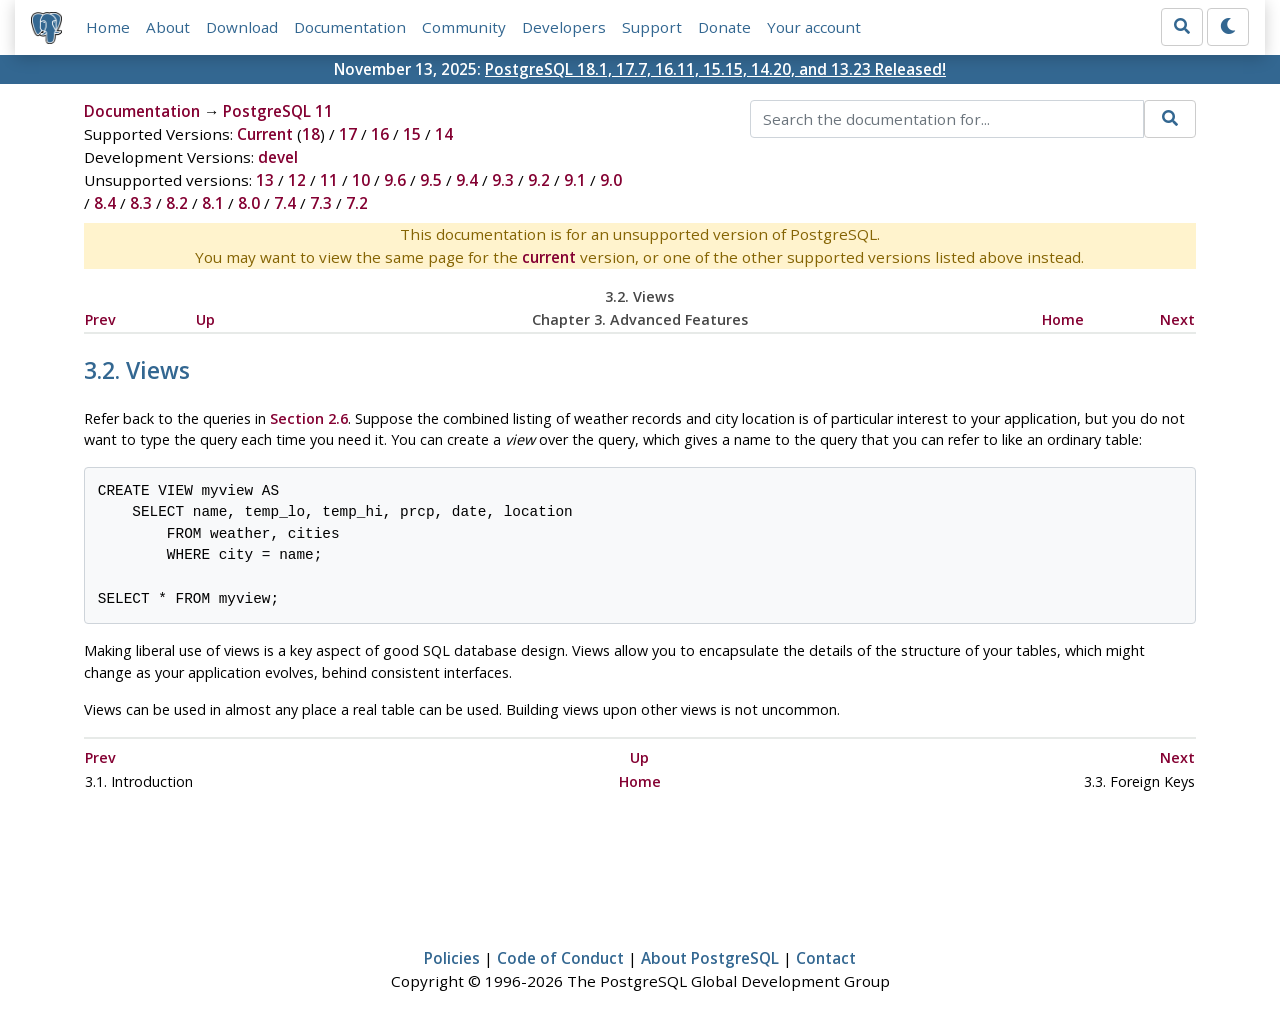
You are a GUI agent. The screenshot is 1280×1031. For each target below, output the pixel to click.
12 (297, 180)
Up (205, 319)
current (549, 257)
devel (278, 157)
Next (1177, 319)
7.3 (321, 203)
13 (265, 180)
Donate (724, 27)
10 (361, 180)
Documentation (350, 27)
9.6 (395, 180)
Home (108, 27)
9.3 (503, 180)
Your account (814, 27)
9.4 (467, 180)
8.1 (213, 203)
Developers (564, 27)
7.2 (357, 203)
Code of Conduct (560, 958)
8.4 (105, 203)
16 (380, 134)
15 (412, 134)
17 (348, 134)
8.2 (177, 203)
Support (652, 27)
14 (444, 134)
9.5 (431, 180)
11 (329, 180)
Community (464, 27)
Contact (826, 958)
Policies (452, 958)
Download (242, 27)
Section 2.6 (309, 418)
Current (265, 134)
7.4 (285, 203)
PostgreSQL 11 (278, 111)
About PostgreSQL (710, 958)
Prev (100, 319)
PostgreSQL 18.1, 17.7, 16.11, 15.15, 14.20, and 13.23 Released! (715, 69)
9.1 (575, 180)
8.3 (141, 203)
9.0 (611, 180)
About (168, 27)
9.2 (539, 180)
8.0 (249, 203)
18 (311, 134)
